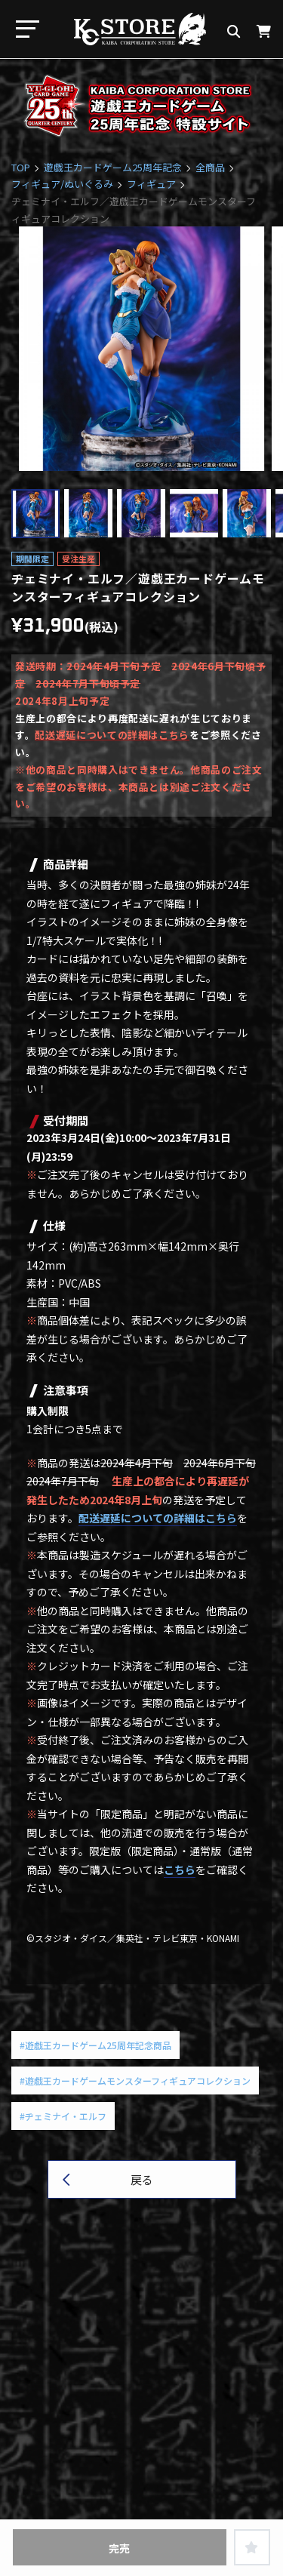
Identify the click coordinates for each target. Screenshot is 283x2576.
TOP (20, 167)
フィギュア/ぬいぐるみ (62, 184)
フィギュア (151, 184)
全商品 (210, 167)
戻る (142, 2179)
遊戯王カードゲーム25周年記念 (113, 167)
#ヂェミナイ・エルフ (63, 2116)
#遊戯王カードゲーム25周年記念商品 (95, 2045)
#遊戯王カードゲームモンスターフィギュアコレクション (135, 2080)
